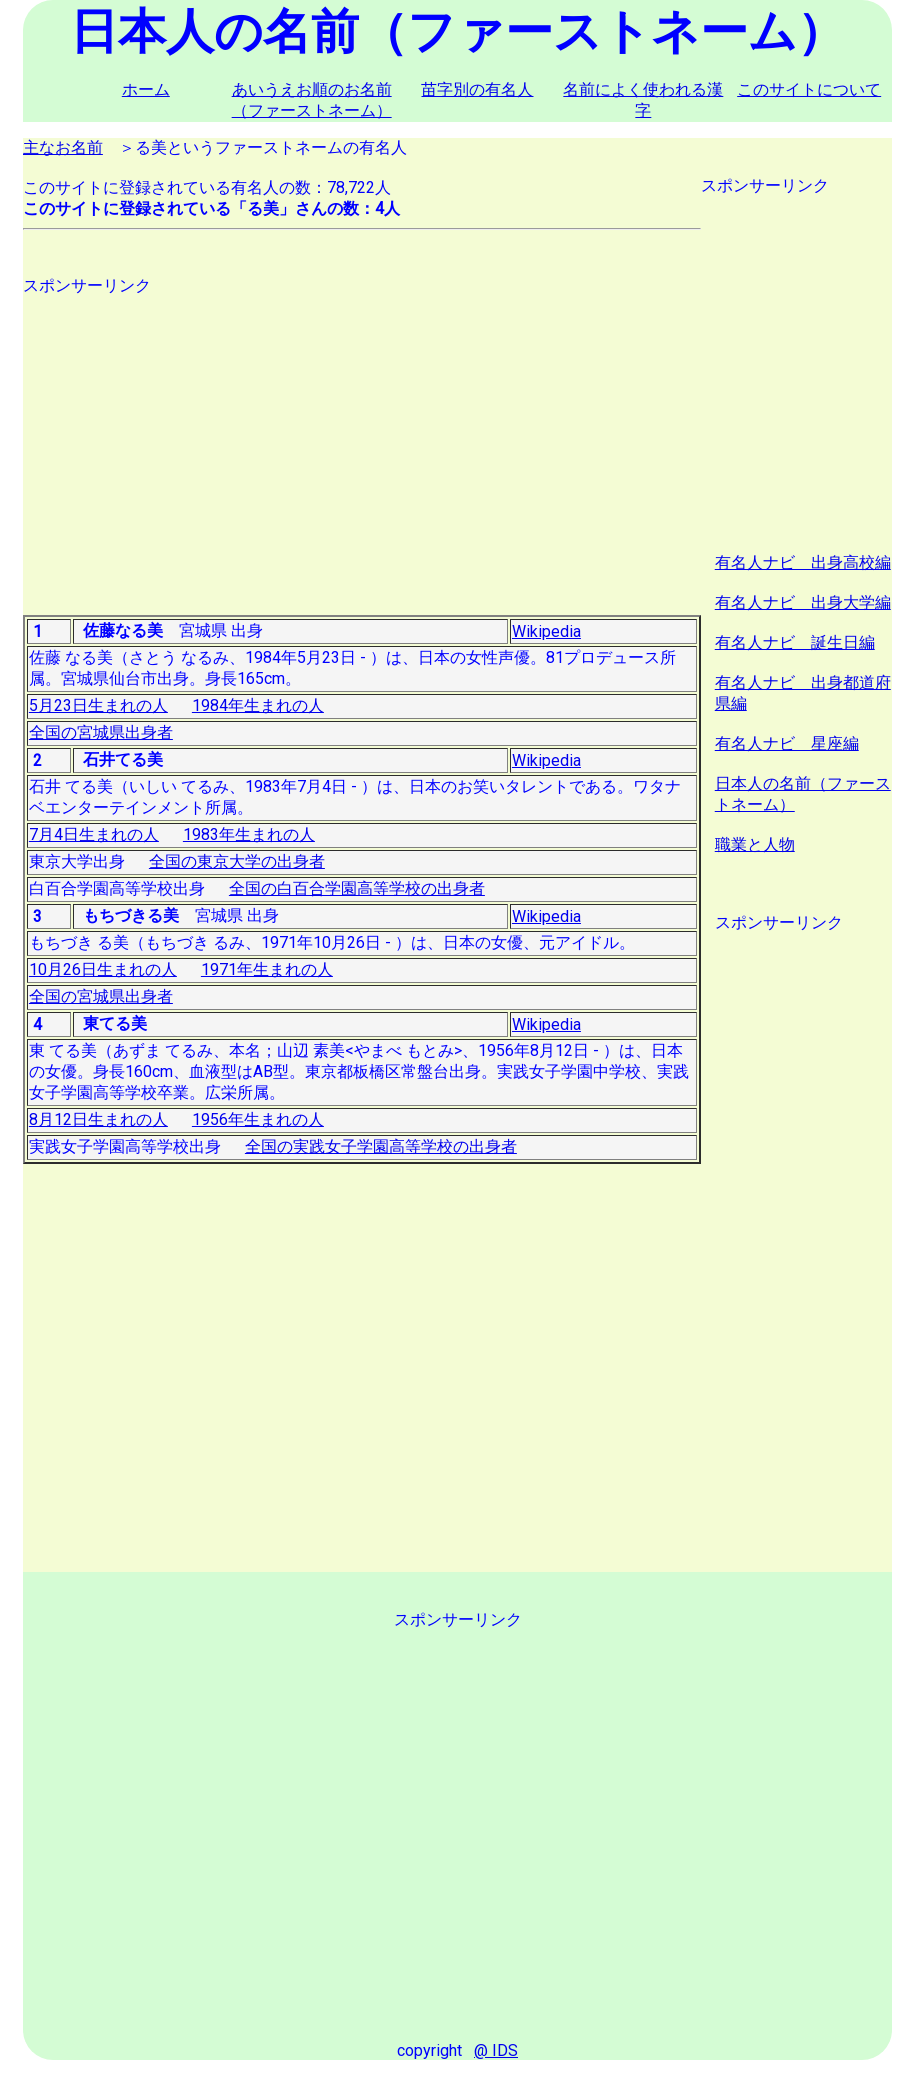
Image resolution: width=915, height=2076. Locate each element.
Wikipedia (546, 631)
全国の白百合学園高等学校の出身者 (357, 888)
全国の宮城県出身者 (101, 732)
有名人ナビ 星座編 (787, 743)
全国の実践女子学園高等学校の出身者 (381, 1146)
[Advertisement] (362, 437)
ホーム (146, 89)
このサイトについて (809, 89)
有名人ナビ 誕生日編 (795, 642)
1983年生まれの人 (249, 834)
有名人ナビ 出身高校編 (803, 562)
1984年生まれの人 (258, 705)
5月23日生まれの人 (98, 705)
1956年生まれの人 (258, 1119)
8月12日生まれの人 (98, 1119)
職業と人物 (755, 844)
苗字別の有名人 (477, 89)
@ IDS (496, 2050)
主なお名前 (63, 147)
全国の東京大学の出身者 (237, 861)
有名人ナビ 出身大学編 (803, 602)
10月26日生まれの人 (103, 969)
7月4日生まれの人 (94, 834)
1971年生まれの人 (267, 969)
